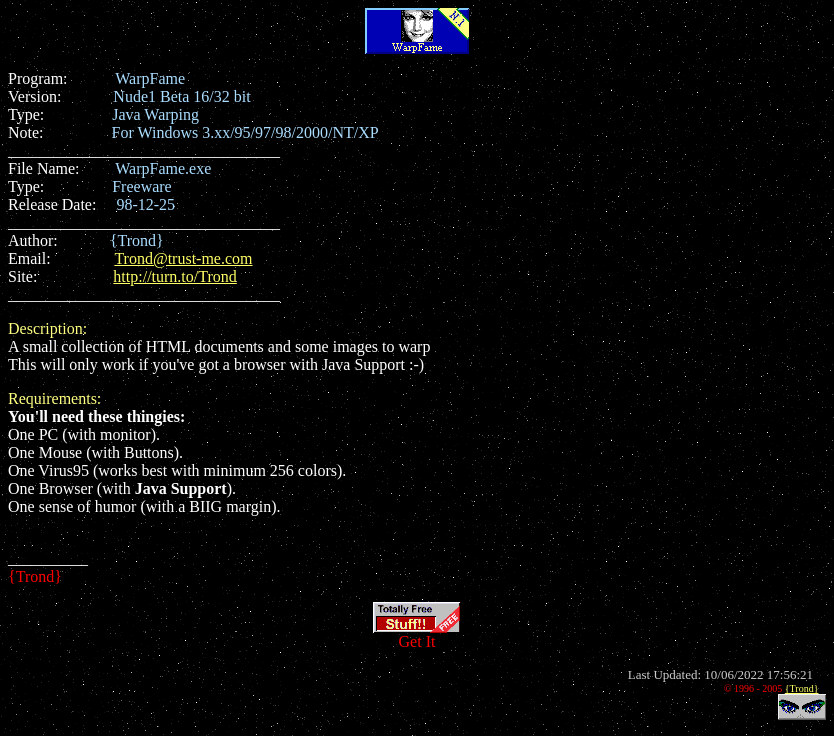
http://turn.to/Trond (174, 276)
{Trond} (802, 688)
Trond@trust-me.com (183, 258)
